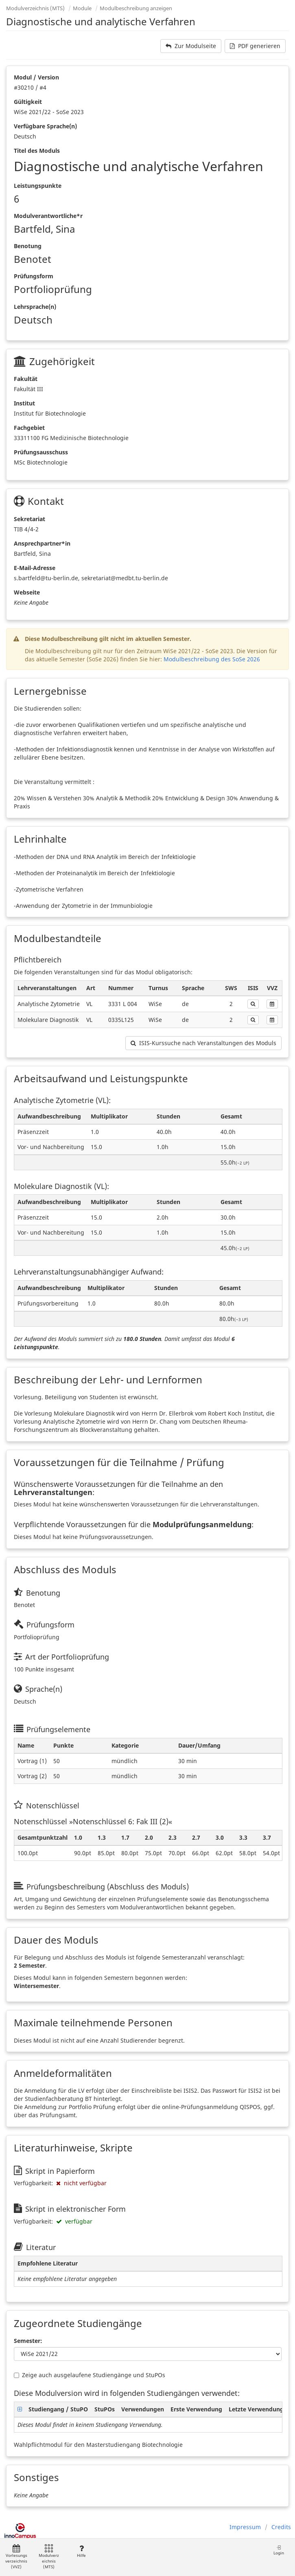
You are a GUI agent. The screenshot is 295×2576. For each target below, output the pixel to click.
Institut (24, 403)
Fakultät (25, 379)
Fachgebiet (29, 428)
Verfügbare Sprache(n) (45, 126)
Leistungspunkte (37, 185)
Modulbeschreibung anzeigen (136, 8)
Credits (281, 2527)
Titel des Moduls (37, 150)
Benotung (28, 246)
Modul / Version (36, 77)
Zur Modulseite (191, 46)
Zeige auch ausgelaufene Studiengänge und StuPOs (89, 2375)
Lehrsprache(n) (35, 306)
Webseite (27, 592)
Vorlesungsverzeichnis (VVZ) (16, 2557)
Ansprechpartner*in (42, 543)
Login (278, 2550)
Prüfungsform (33, 276)
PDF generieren (255, 46)
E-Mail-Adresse (34, 568)
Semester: (28, 2341)
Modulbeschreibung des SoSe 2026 (212, 659)
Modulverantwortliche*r (48, 216)
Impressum (245, 2527)
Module (82, 8)
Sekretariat (29, 519)
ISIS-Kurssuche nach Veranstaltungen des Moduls (203, 1043)
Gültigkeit (28, 102)
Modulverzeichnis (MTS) (35, 8)
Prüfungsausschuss (41, 452)
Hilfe (81, 2551)
